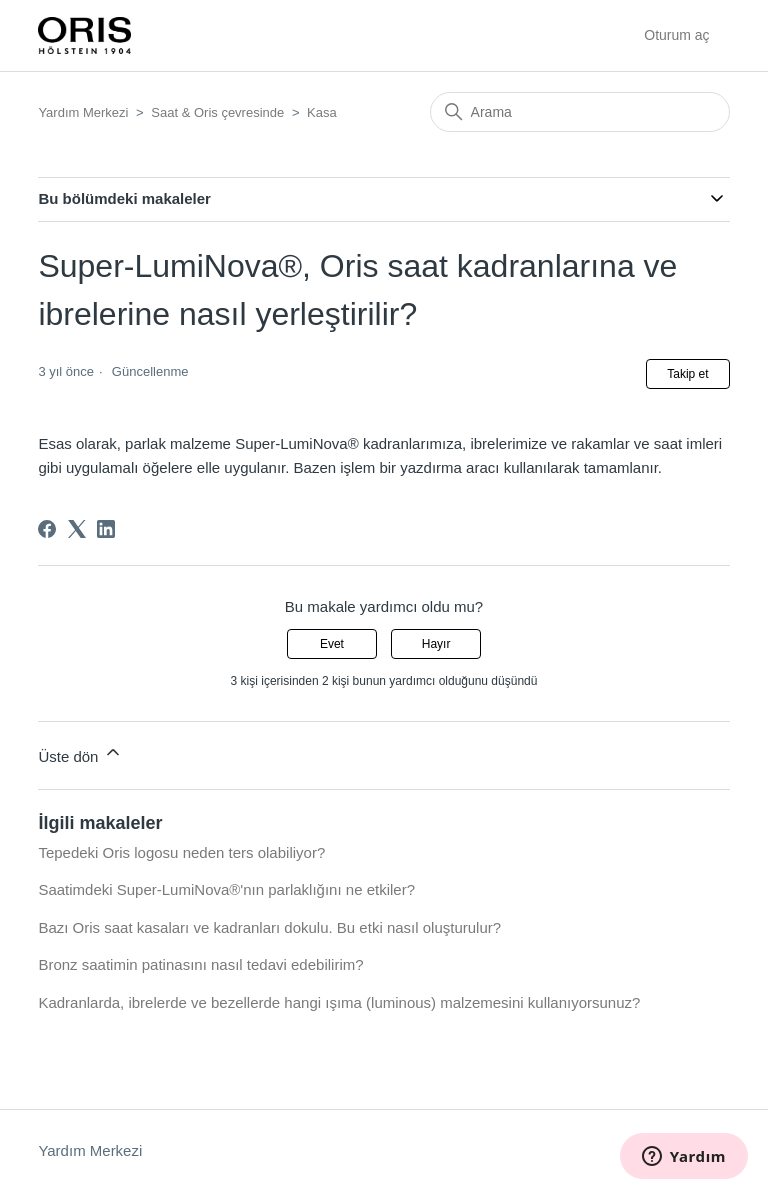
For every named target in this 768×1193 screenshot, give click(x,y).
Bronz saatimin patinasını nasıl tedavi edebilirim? (200, 964)
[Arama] (580, 112)
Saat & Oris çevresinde (217, 112)
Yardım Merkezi (83, 112)
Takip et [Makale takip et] (687, 374)
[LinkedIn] (106, 529)
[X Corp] (77, 529)
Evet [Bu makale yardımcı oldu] (332, 644)
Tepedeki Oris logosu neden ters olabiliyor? (181, 852)
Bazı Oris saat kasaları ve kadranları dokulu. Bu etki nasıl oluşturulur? (269, 927)
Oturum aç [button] (676, 35)
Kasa (322, 112)
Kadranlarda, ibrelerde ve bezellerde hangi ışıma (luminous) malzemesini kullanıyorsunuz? (339, 1002)
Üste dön (80, 753)
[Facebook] (47, 529)
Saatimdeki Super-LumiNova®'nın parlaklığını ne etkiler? (226, 889)
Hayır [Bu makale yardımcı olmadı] (436, 644)
